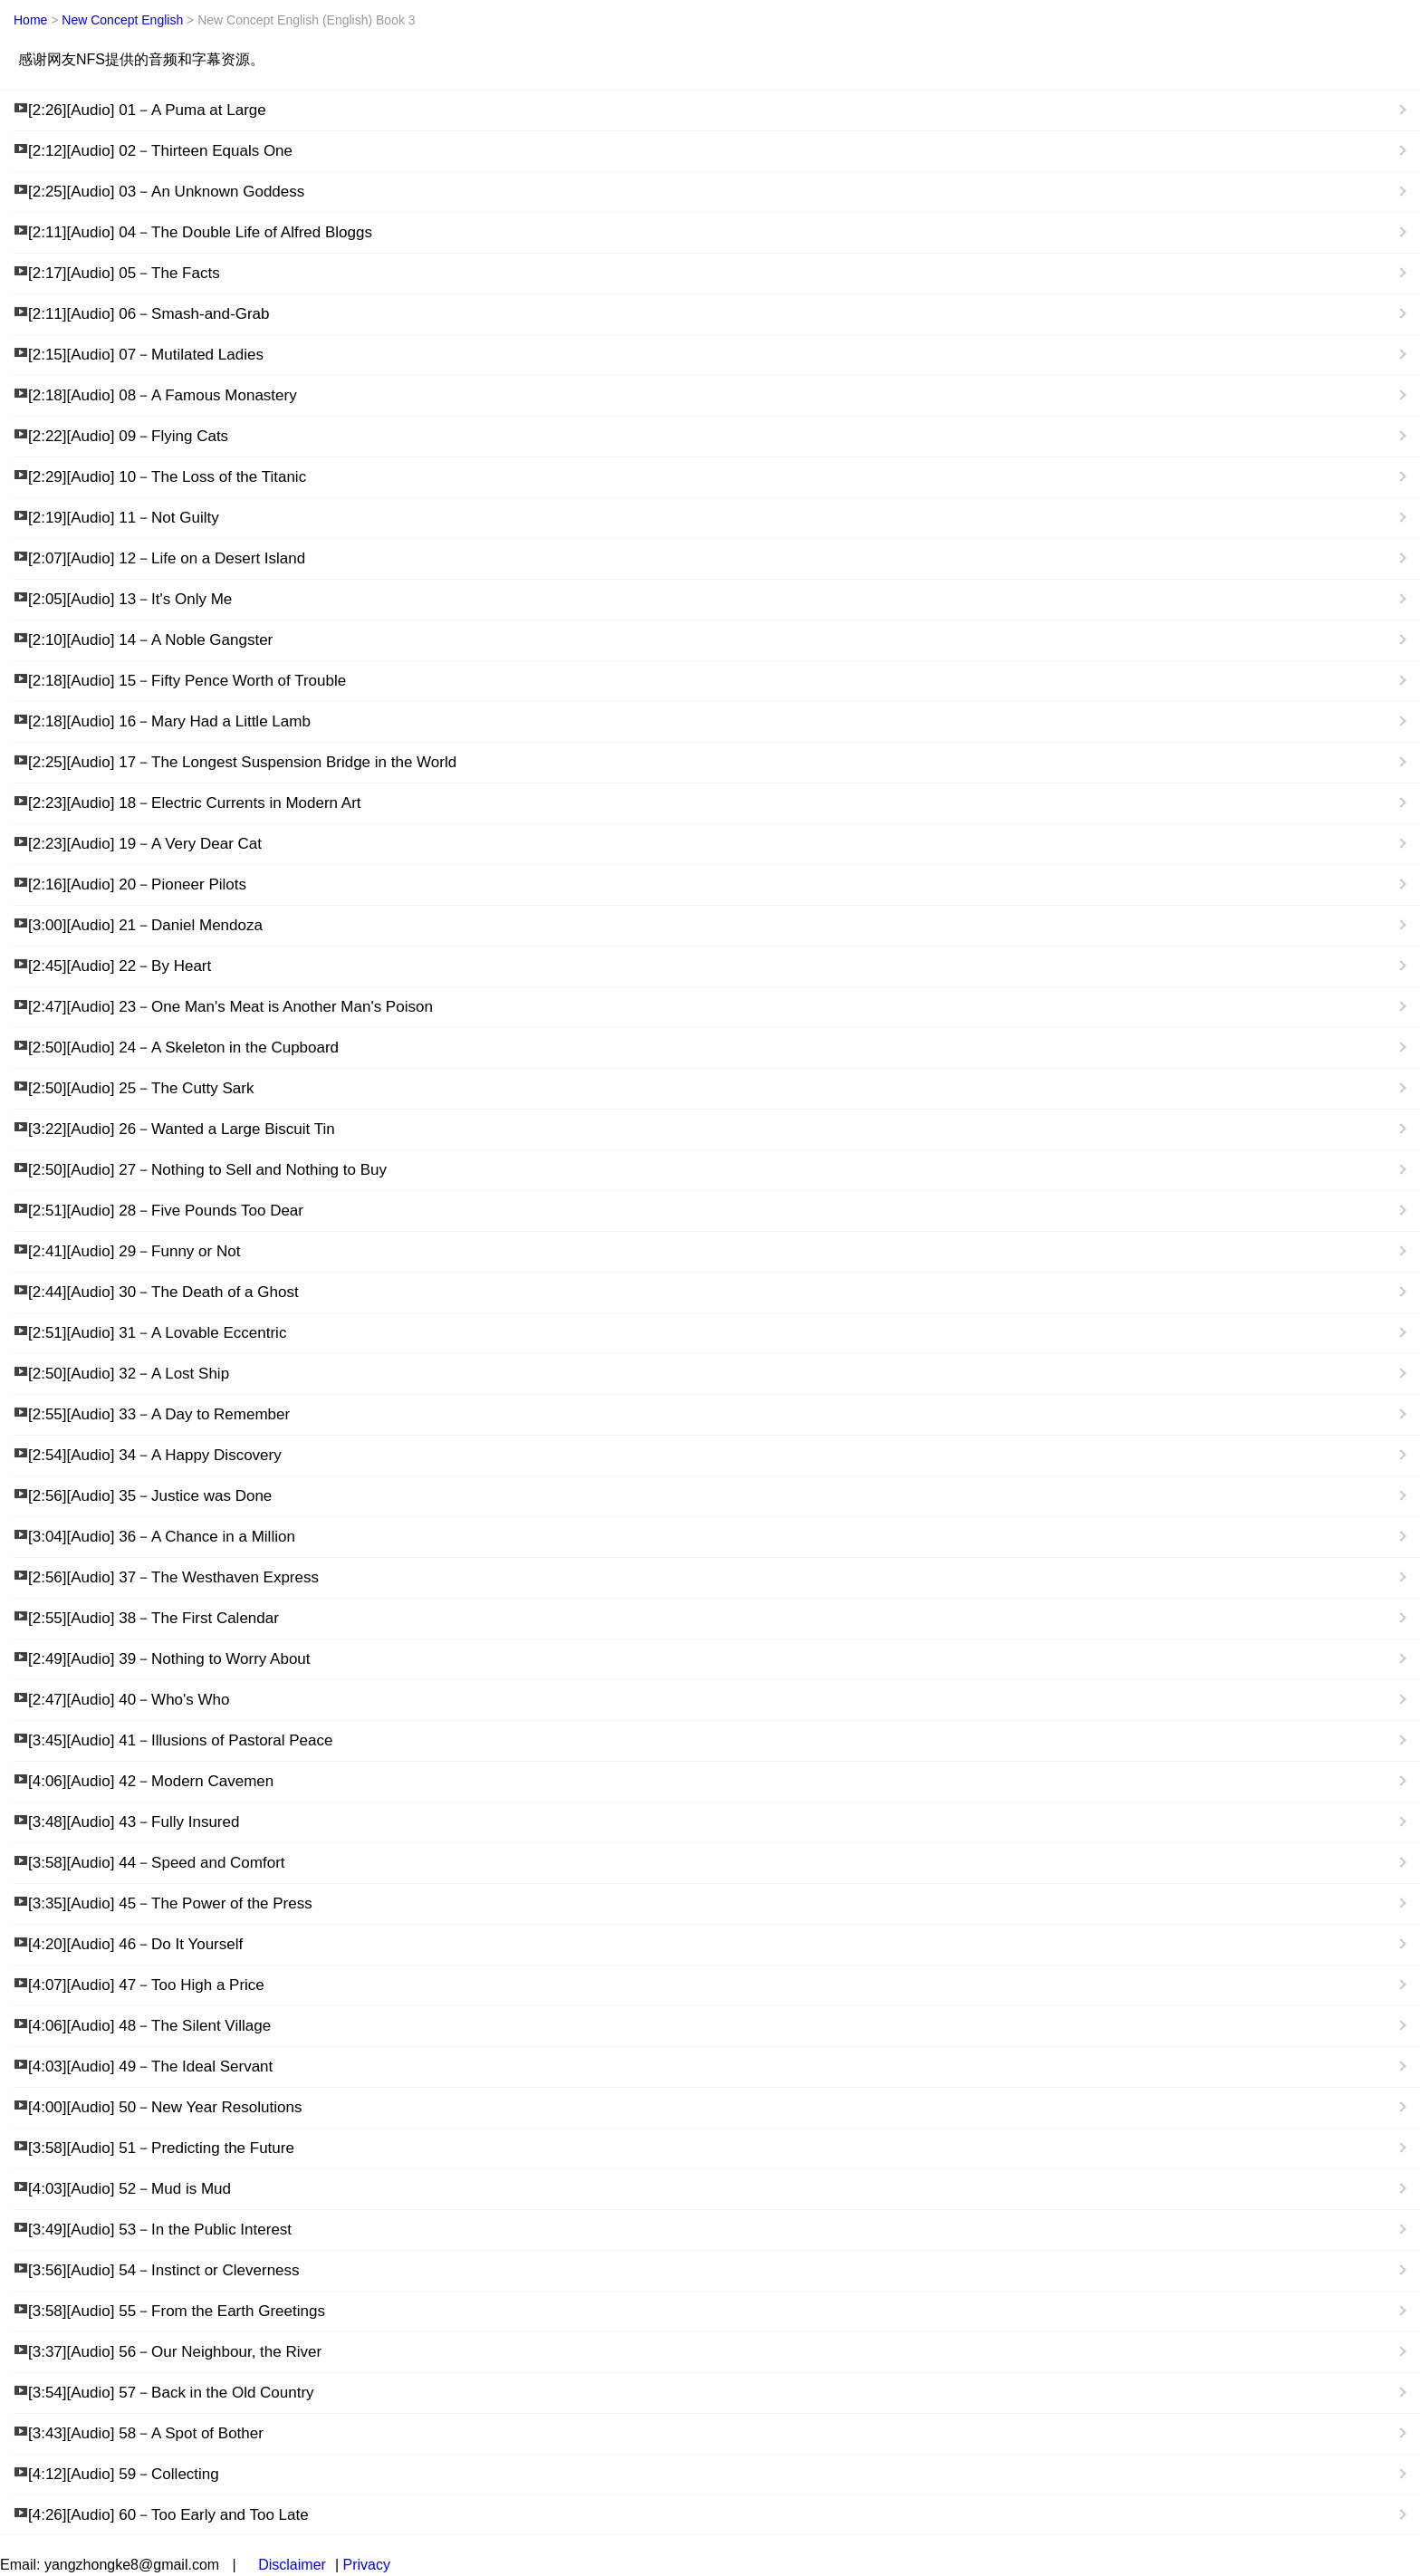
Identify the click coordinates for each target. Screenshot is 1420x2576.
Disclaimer (292, 2564)
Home (30, 20)
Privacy (365, 2564)
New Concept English (122, 20)
